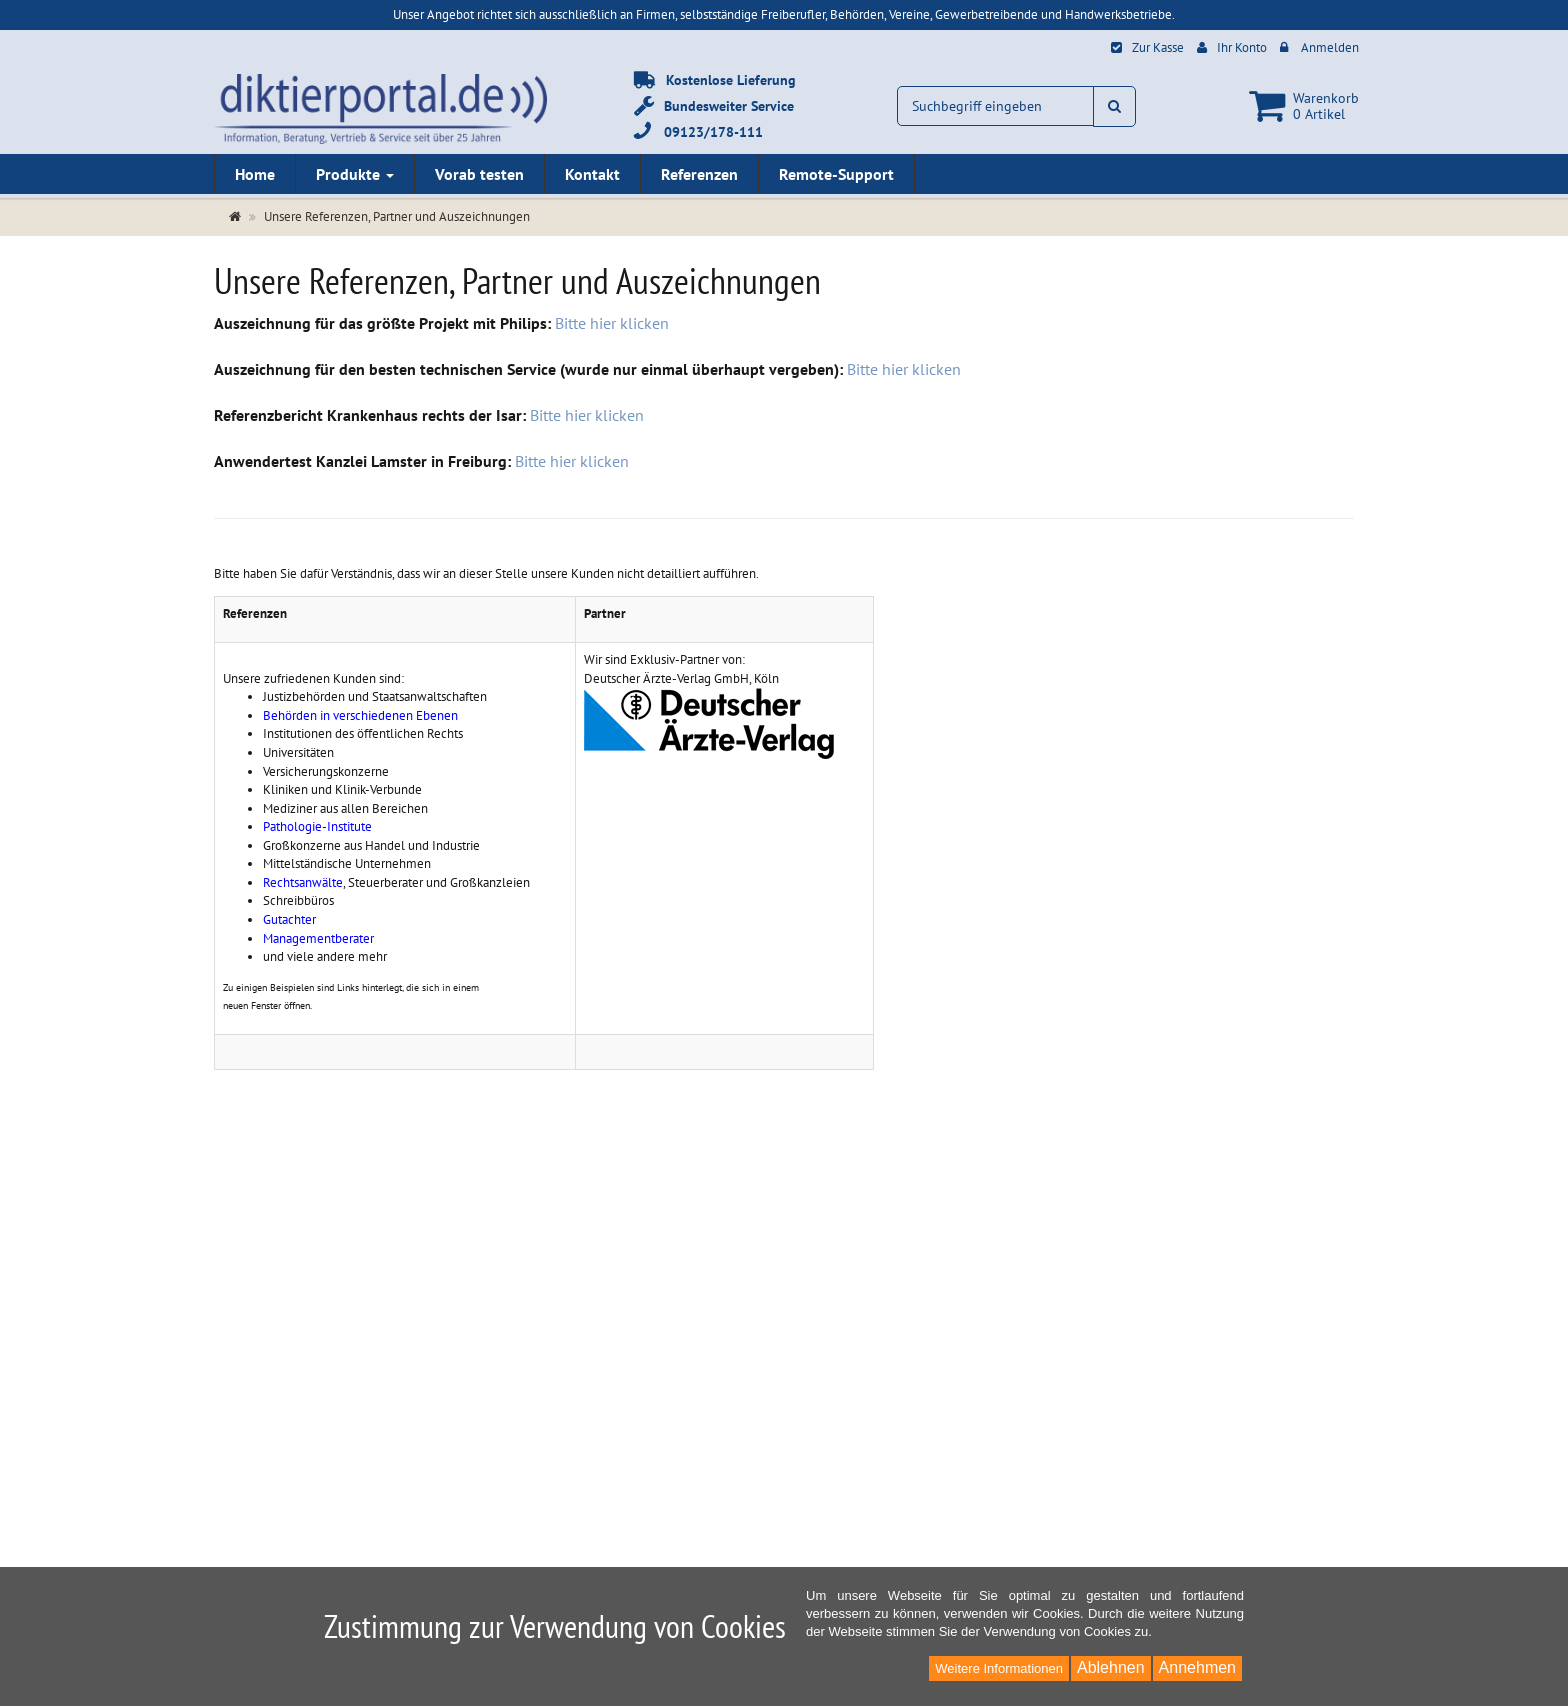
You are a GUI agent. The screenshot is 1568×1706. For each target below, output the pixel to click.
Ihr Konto (1242, 47)
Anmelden (1330, 47)
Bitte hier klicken (612, 323)
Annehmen (1197, 1667)
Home (255, 174)
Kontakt (592, 174)
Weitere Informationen (999, 1668)
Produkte (355, 174)
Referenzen (699, 174)
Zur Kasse (1158, 47)
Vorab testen (479, 174)
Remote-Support (836, 174)
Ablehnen (1111, 1667)
